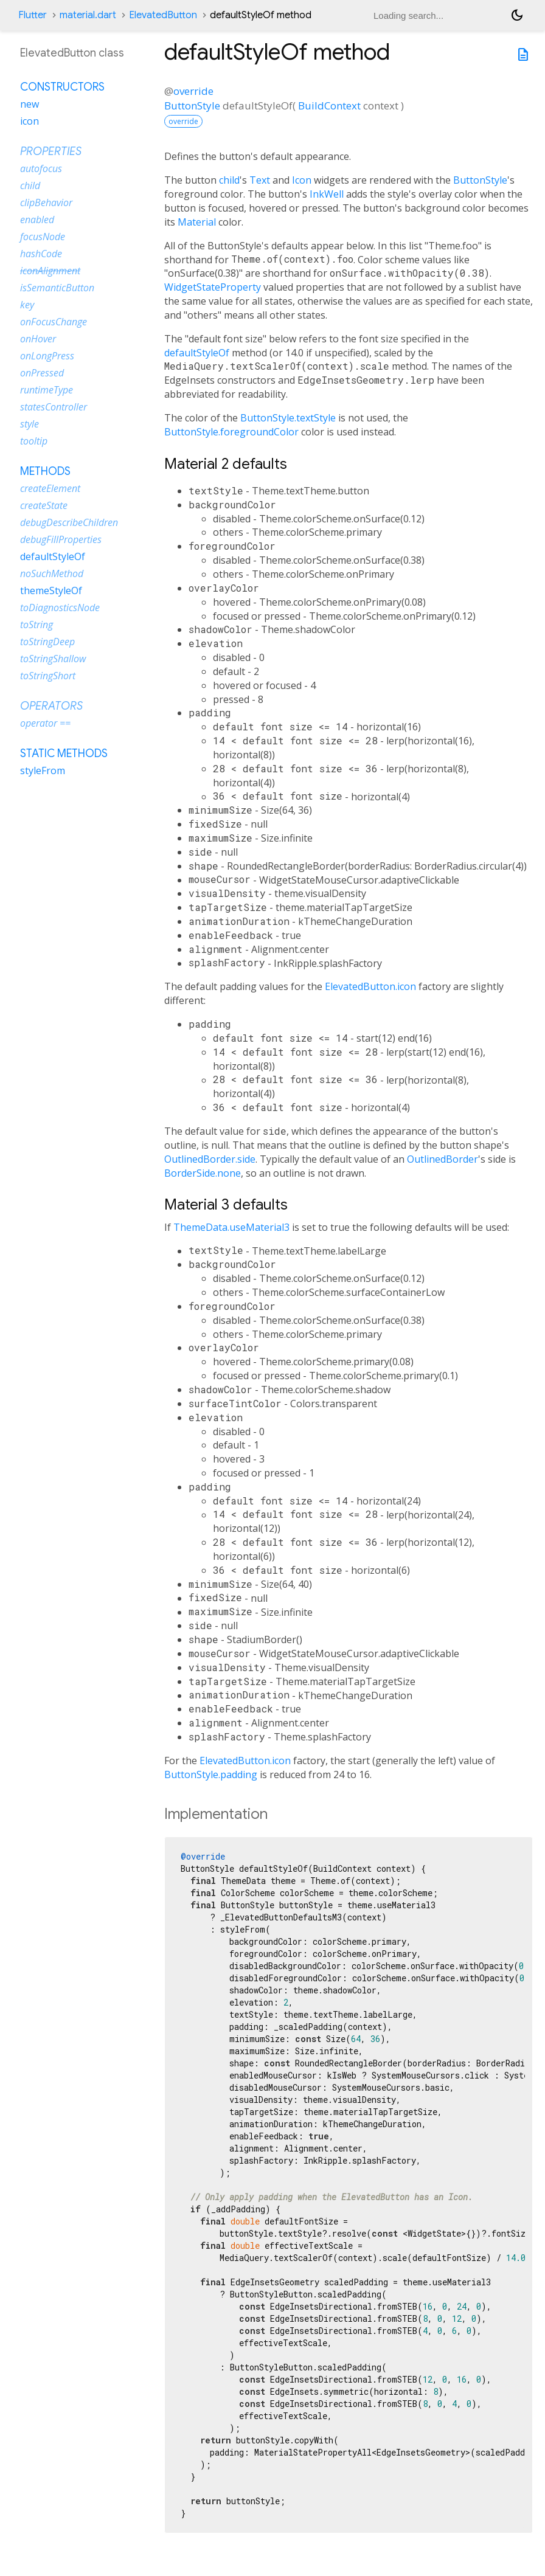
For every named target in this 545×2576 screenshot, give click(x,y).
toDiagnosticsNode (60, 607)
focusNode (42, 236)
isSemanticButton (57, 287)
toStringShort (47, 675)
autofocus (41, 168)
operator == (45, 723)
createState (44, 505)
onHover (38, 338)
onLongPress (47, 355)
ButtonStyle (192, 106)
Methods (45, 471)
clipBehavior (46, 202)
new (29, 104)
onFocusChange (53, 321)
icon (29, 121)
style (29, 424)
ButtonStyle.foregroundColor (231, 431)
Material (197, 222)
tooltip (33, 441)
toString (36, 624)
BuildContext (329, 106)
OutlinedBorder (442, 1159)
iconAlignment (50, 270)
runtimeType (46, 389)
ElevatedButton (163, 15)
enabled (37, 219)
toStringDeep (47, 641)
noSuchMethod (51, 573)
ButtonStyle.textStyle (288, 417)
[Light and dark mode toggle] (517, 15)
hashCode (41, 253)
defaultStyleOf (196, 352)
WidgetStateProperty (212, 287)
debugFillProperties (61, 539)
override (193, 91)
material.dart (88, 15)
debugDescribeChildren (69, 522)
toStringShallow (53, 658)
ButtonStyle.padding (210, 1774)
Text (259, 180)
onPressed (42, 372)
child (229, 180)
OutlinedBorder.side (209, 1159)
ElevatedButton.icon (370, 986)
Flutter (32, 15)
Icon (301, 180)
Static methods (64, 753)
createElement (50, 488)
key (27, 304)
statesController (53, 407)
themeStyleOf (51, 590)
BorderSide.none (202, 1173)
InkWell (327, 194)
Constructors (62, 87)
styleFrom (42, 770)
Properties (51, 151)
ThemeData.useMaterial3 (231, 1227)
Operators (51, 706)
